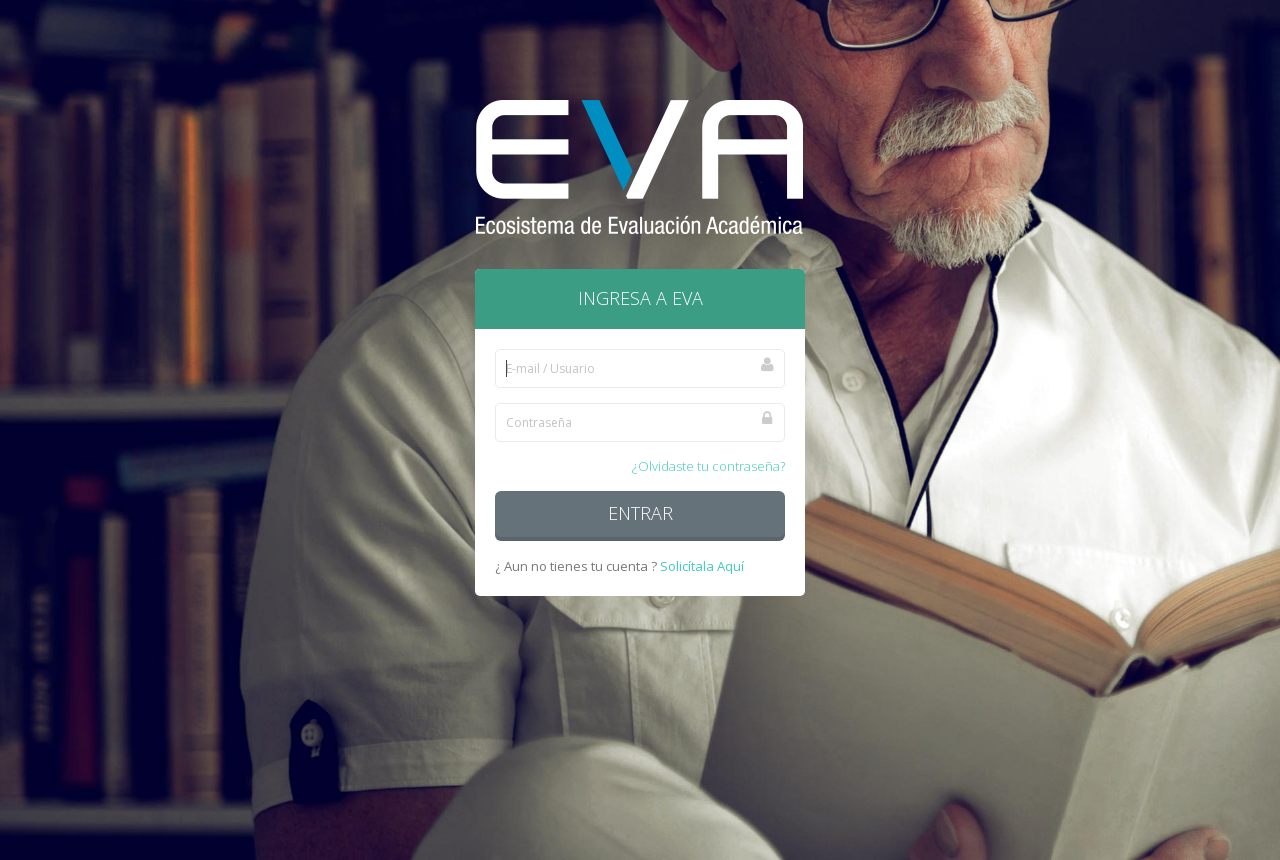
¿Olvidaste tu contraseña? (708, 466)
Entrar (640, 513)
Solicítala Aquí (702, 566)
